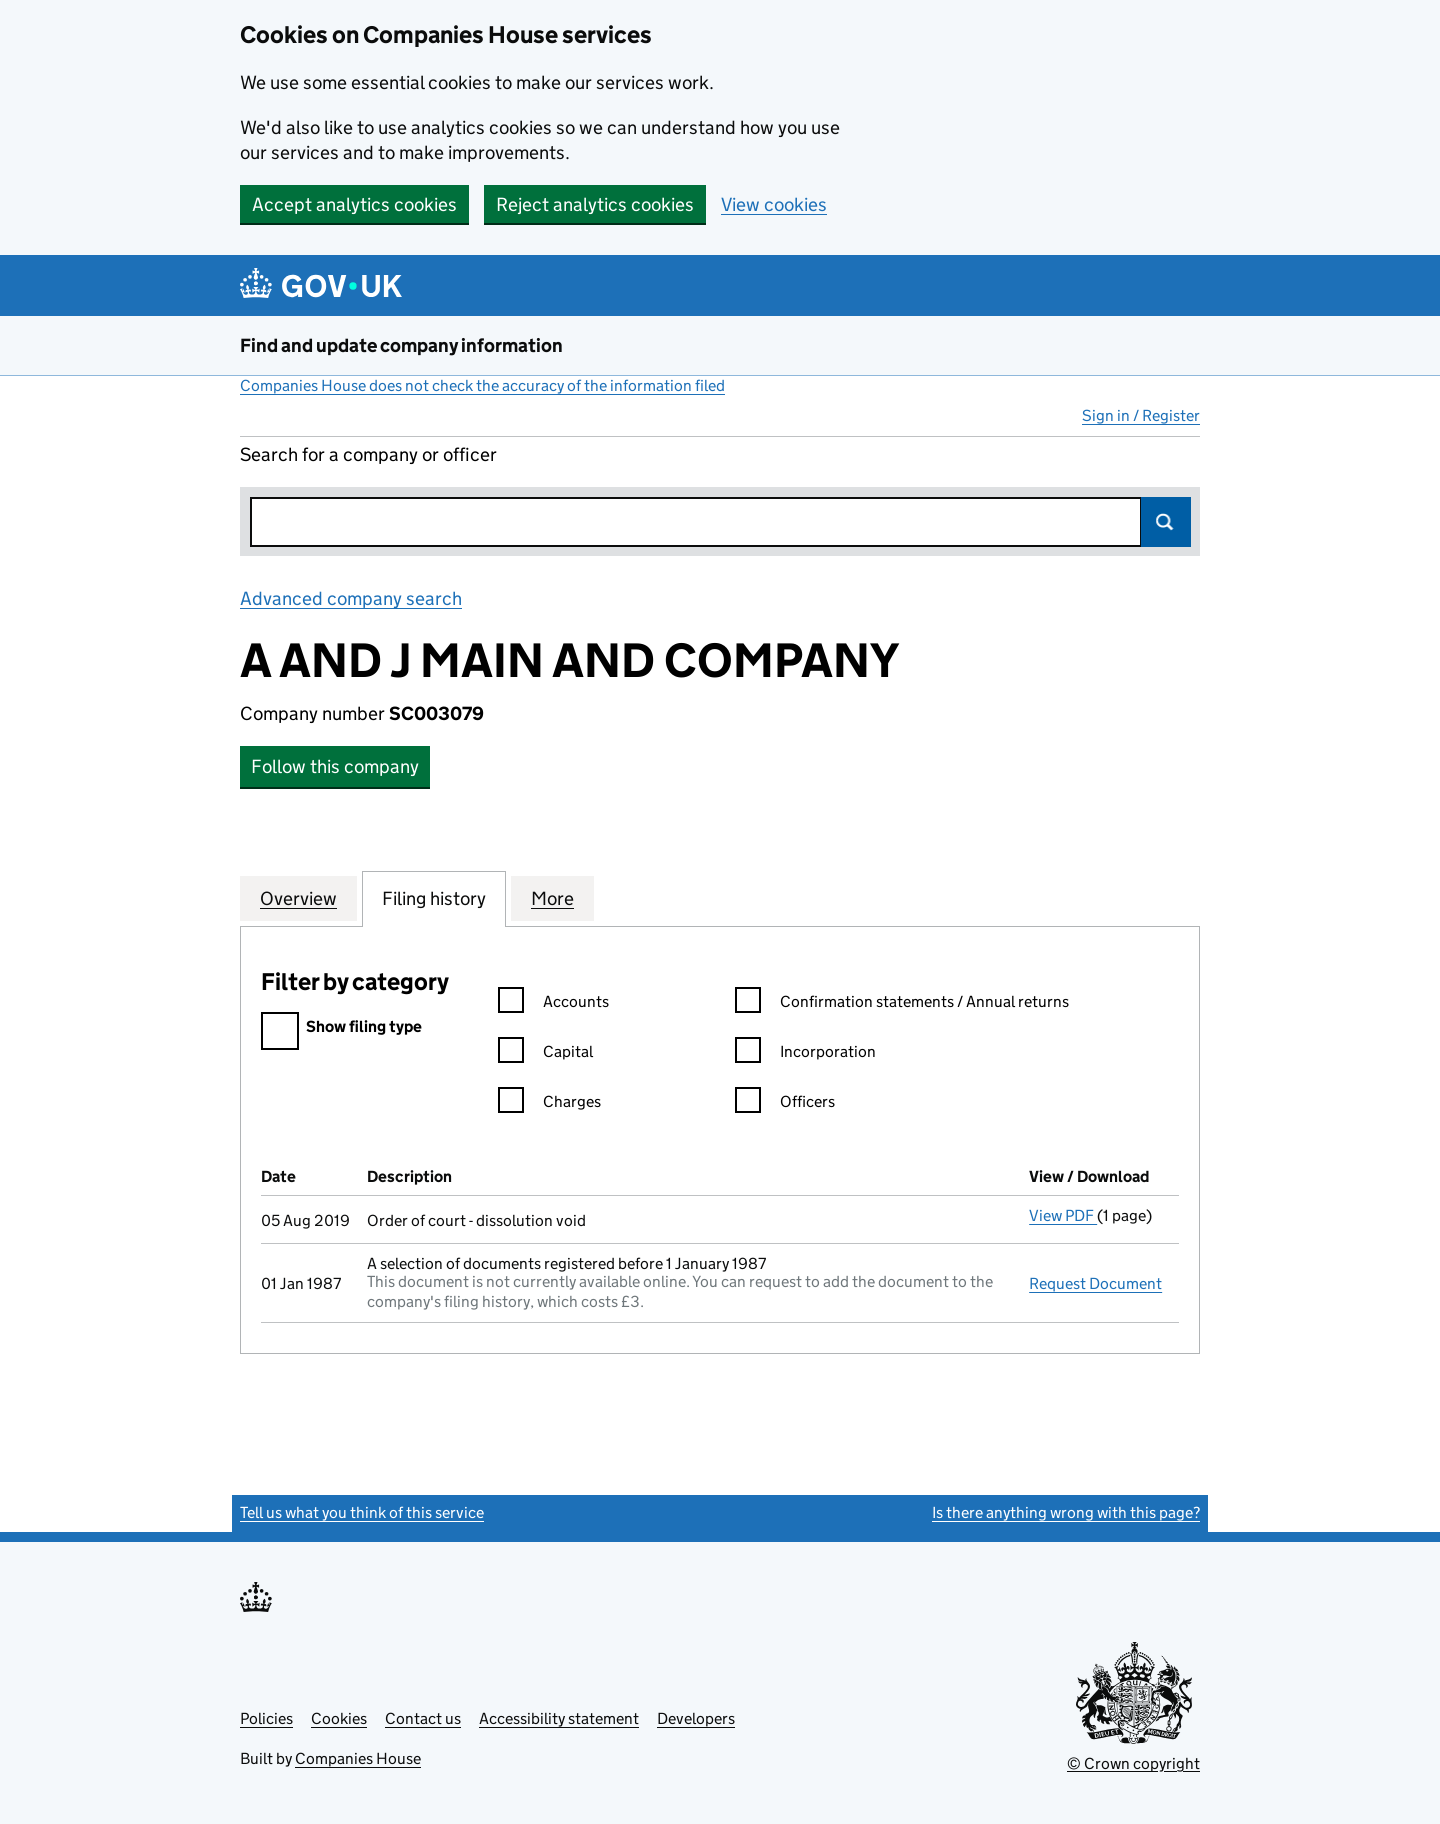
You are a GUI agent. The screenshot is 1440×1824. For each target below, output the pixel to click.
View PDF (1063, 1215)
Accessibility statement (559, 1718)
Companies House (358, 1758)
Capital (545, 1054)
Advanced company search (351, 598)
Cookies (339, 1718)
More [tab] (552, 898)
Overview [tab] (298, 898)
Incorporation (805, 1054)
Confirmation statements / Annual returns (902, 1004)
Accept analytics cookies (354, 204)
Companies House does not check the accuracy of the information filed (482, 385)
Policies (266, 1718)
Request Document (1095, 1283)
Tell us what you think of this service (362, 1512)
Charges (549, 1104)
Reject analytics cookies (595, 204)
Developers (696, 1718)
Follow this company (335, 766)
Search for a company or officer (368, 454)
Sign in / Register (1141, 415)
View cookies (774, 204)
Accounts (553, 1004)
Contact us (423, 1718)
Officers (785, 1104)
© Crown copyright (1133, 1763)
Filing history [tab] (434, 898)
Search (1166, 522)
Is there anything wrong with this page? (1066, 1512)
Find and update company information (401, 345)
